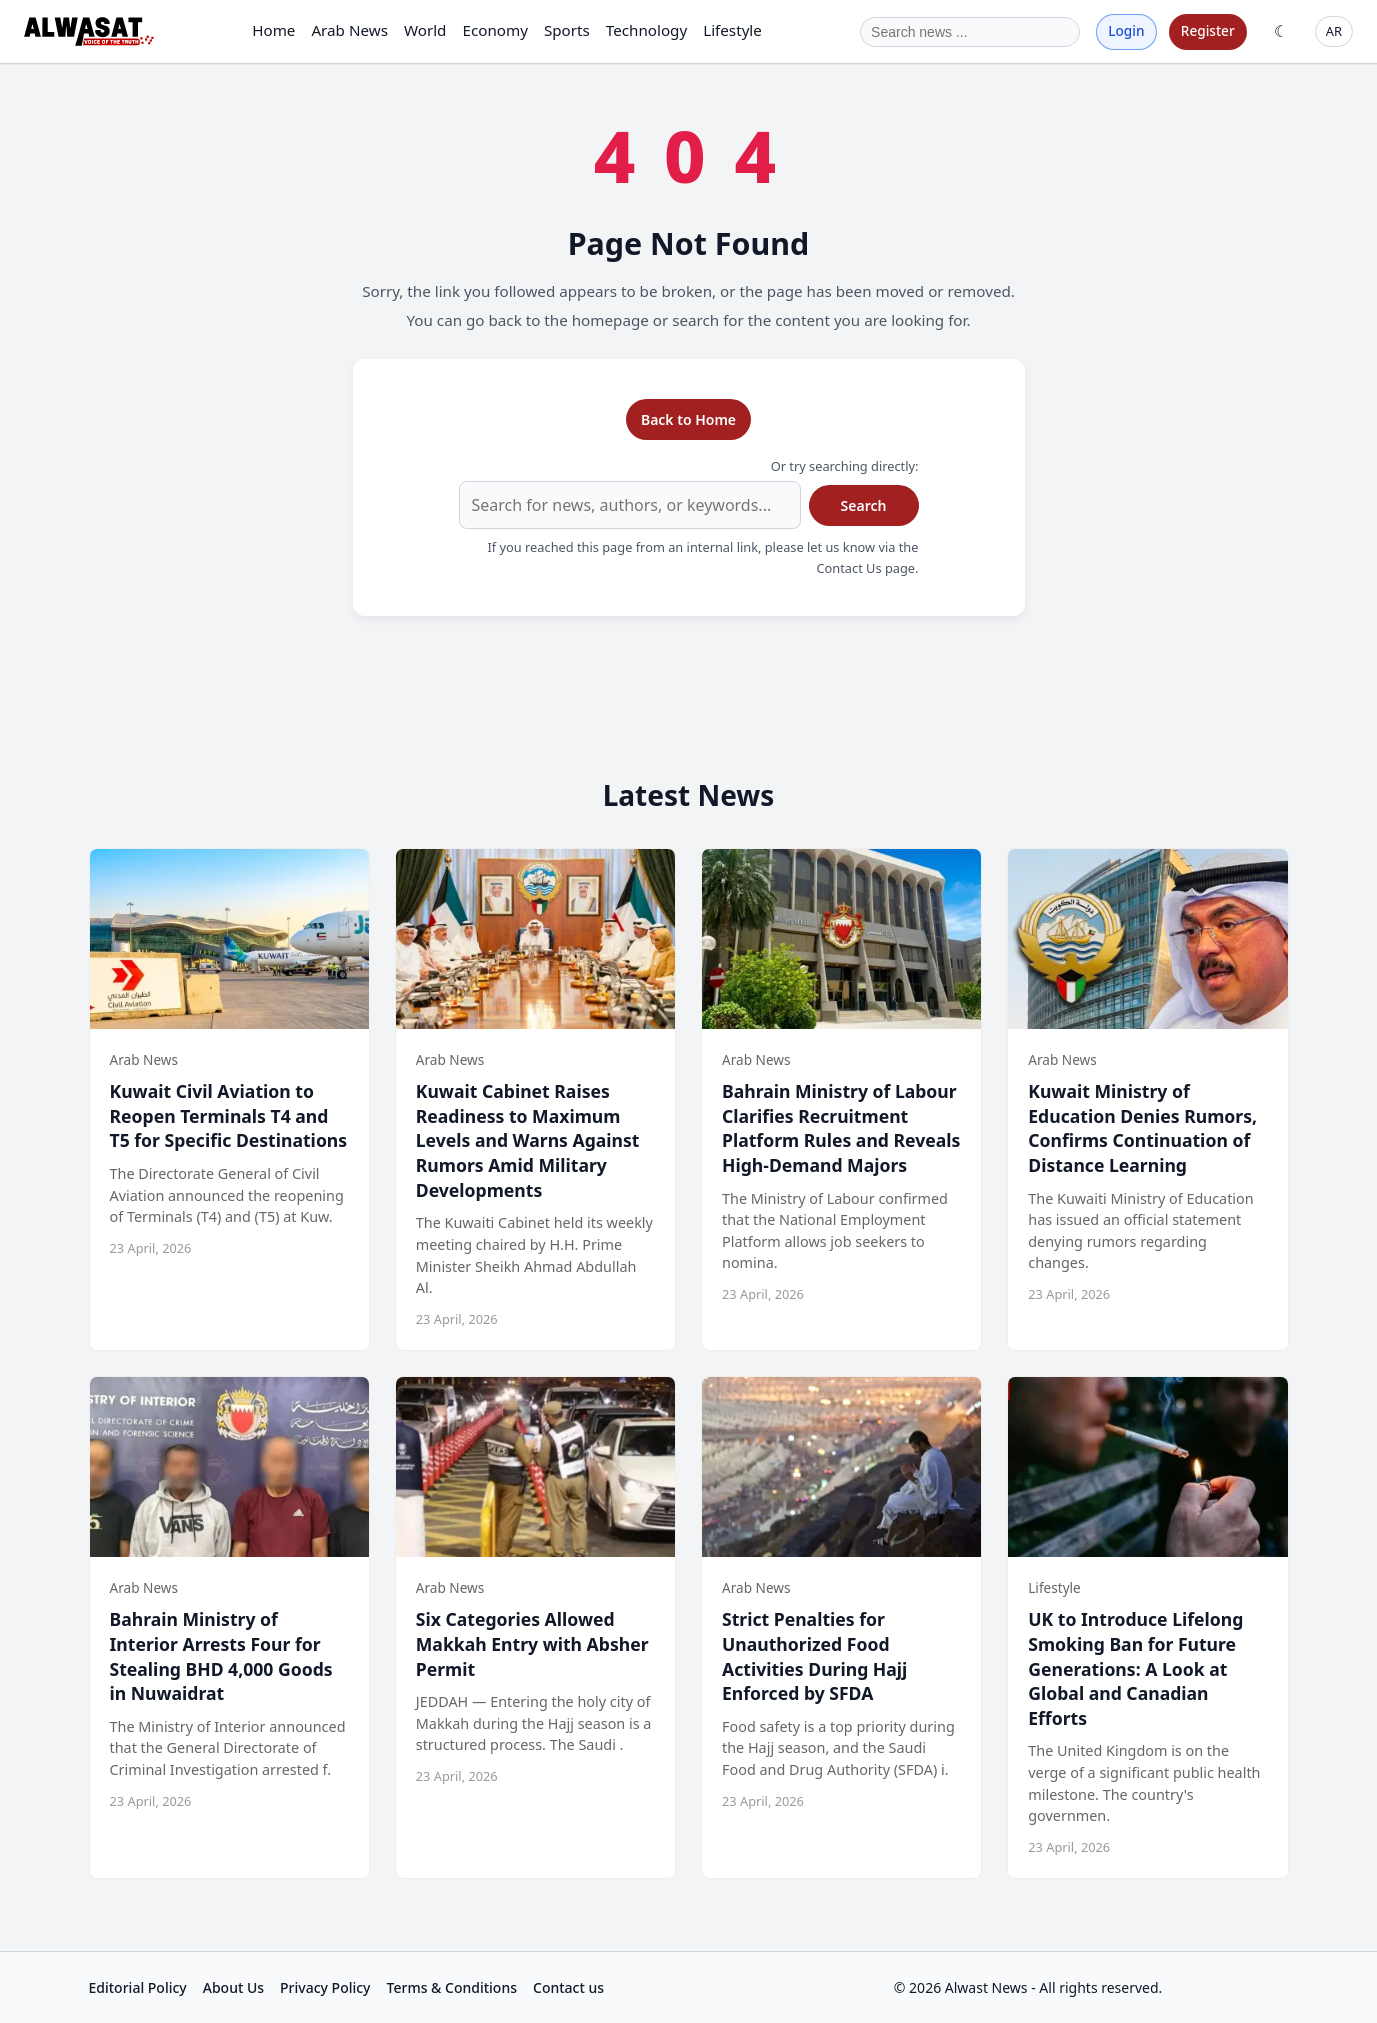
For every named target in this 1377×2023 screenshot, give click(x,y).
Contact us (568, 1987)
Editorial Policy (138, 1987)
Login (1126, 30)
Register (1208, 30)
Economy (494, 30)
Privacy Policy (325, 1987)
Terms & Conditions (452, 1987)
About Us (233, 1987)
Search (864, 505)
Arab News (349, 30)
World (425, 30)
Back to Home (688, 419)
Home (273, 30)
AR (1334, 31)
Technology (646, 30)
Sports (567, 30)
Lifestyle (732, 30)
